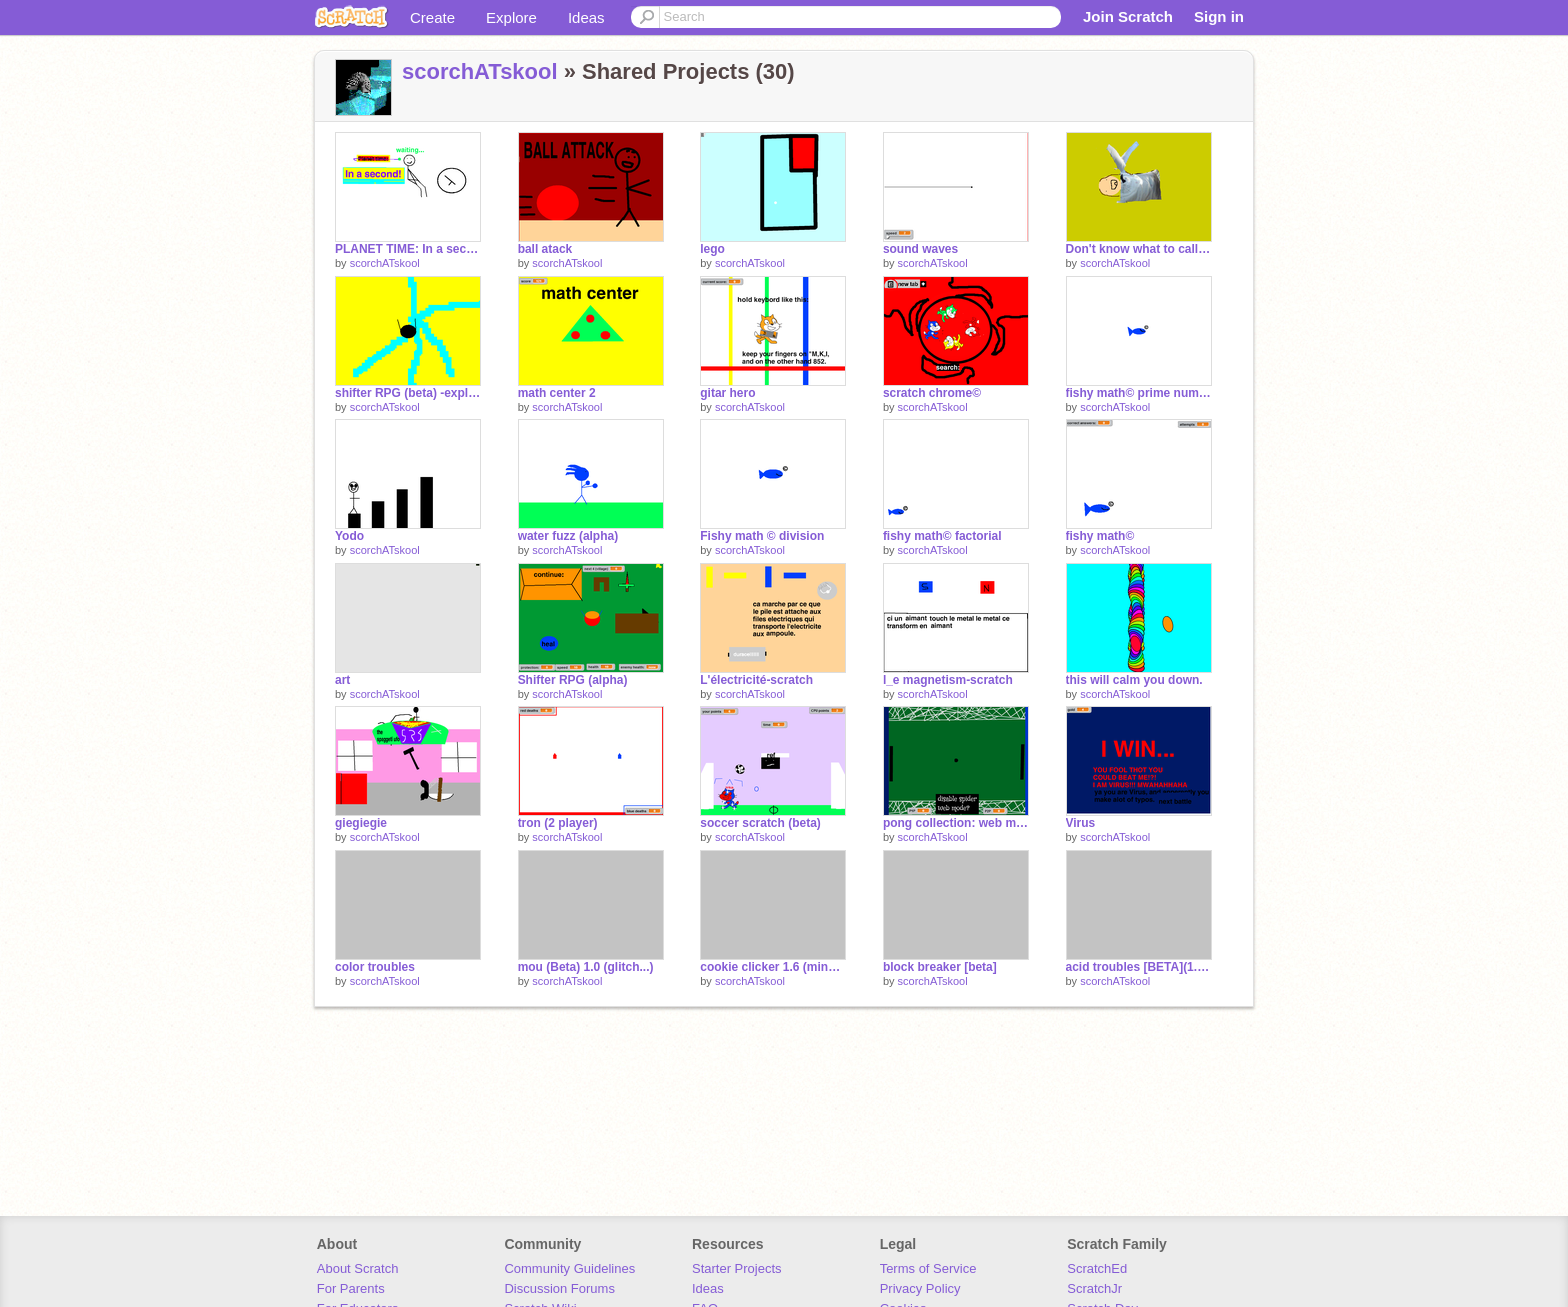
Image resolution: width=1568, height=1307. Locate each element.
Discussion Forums (559, 1288)
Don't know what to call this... (1139, 249)
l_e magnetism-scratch (948, 680)
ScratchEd (1097, 1268)
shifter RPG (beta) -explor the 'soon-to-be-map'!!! (408, 393)
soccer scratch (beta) (760, 823)
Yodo (349, 536)
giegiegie (361, 823)
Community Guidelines (569, 1268)
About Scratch (358, 1268)
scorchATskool (480, 71)
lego (712, 249)
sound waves (920, 249)
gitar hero (727, 393)
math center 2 (557, 393)
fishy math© (1100, 536)
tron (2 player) (558, 823)
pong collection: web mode (956, 823)
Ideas (586, 17)
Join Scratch (1128, 16)
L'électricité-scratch (756, 680)
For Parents (351, 1288)
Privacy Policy (920, 1288)
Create (432, 17)
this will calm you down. (1134, 680)
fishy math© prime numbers (1139, 393)
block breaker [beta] (940, 967)
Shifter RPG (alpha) (573, 680)
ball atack (545, 249)
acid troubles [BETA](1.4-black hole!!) (1139, 967)
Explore (511, 17)
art (342, 680)
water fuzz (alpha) (568, 536)
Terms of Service (928, 1268)
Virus (1081, 823)
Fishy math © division (762, 536)
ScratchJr (1094, 1288)
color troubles (375, 967)
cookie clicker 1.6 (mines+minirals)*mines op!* (773, 967)
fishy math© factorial (942, 536)
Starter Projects (737, 1268)
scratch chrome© (932, 393)
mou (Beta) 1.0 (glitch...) (586, 967)
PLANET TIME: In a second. (408, 249)
